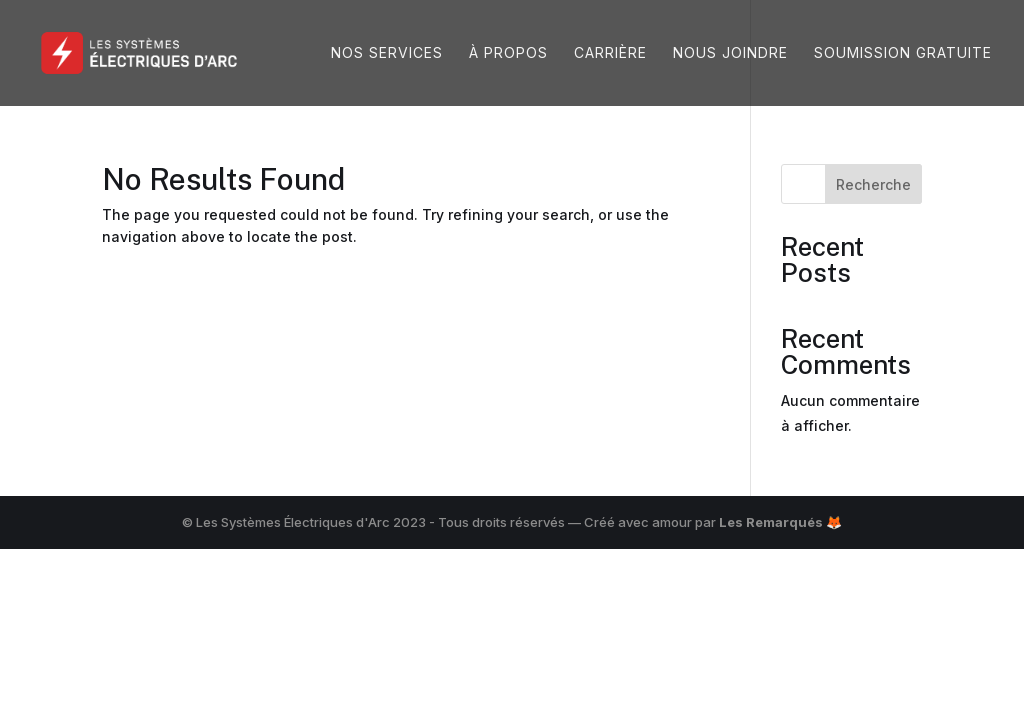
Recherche (873, 184)
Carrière (610, 53)
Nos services (387, 53)
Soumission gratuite (903, 53)
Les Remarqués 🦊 (780, 522)
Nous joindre (730, 53)
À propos (508, 53)
